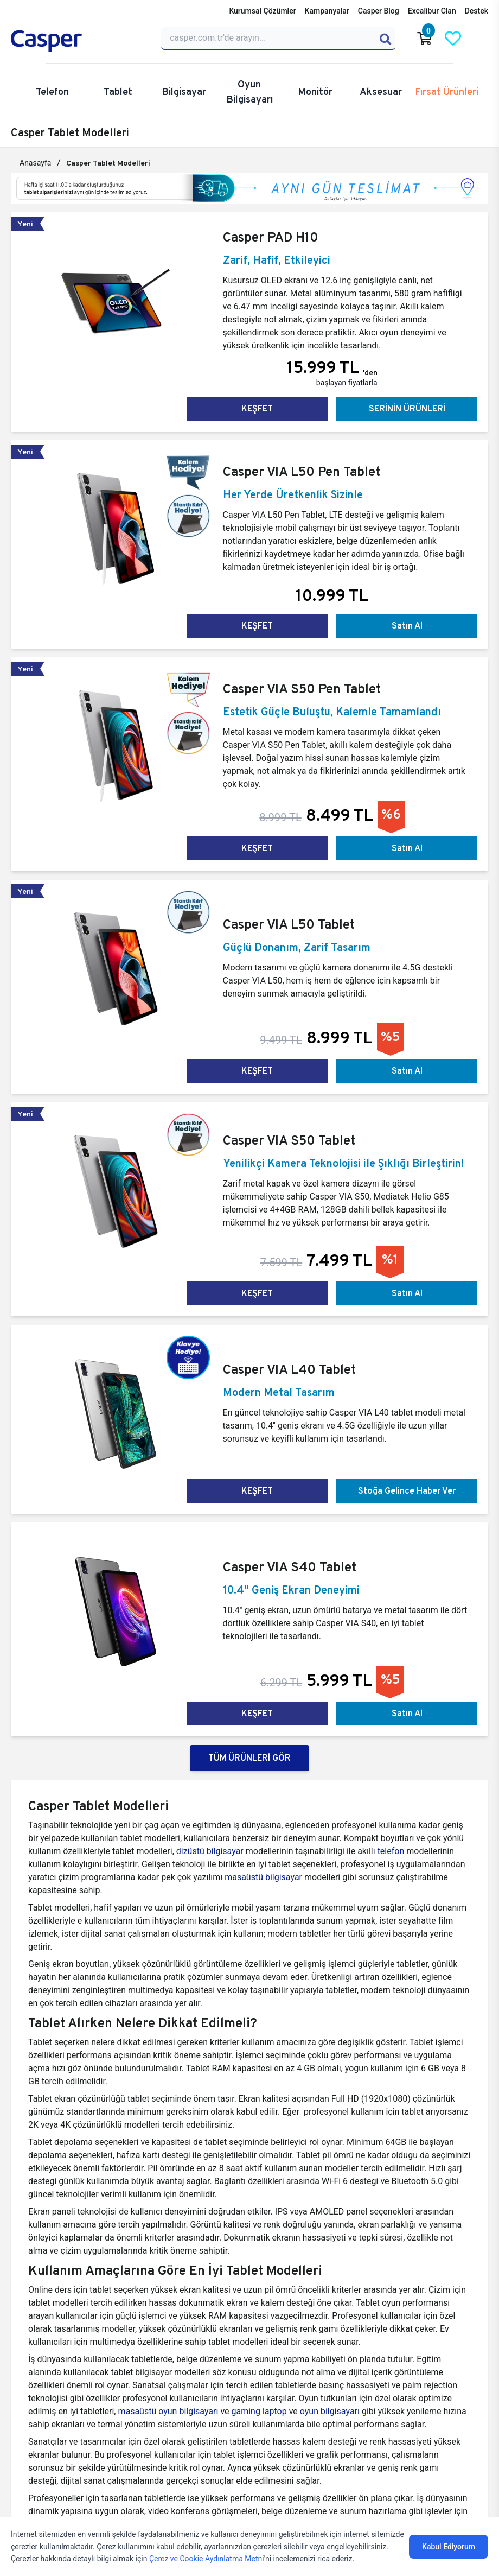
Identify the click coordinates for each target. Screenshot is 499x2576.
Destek (476, 11)
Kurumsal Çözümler (262, 11)
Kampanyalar (327, 11)
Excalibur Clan (432, 11)
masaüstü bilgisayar (263, 1877)
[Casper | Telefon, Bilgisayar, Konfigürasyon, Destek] (79, 41)
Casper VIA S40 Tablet (289, 1566)
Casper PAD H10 (270, 237)
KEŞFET (257, 408)
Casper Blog (378, 11)
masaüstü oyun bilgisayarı (168, 2411)
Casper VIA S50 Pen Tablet (302, 688)
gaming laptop (259, 2411)
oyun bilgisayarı (330, 2411)
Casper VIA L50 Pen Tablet (301, 471)
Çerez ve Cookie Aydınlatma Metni (206, 2558)
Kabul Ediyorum (448, 2546)
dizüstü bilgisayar (211, 1851)
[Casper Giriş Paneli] (481, 38)
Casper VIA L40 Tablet (289, 1369)
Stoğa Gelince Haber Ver (407, 1490)
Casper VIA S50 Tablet (289, 1140)
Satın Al (407, 625)
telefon (391, 1851)
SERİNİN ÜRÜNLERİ (407, 408)
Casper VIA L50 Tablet (289, 924)
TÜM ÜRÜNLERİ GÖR (249, 1757)
